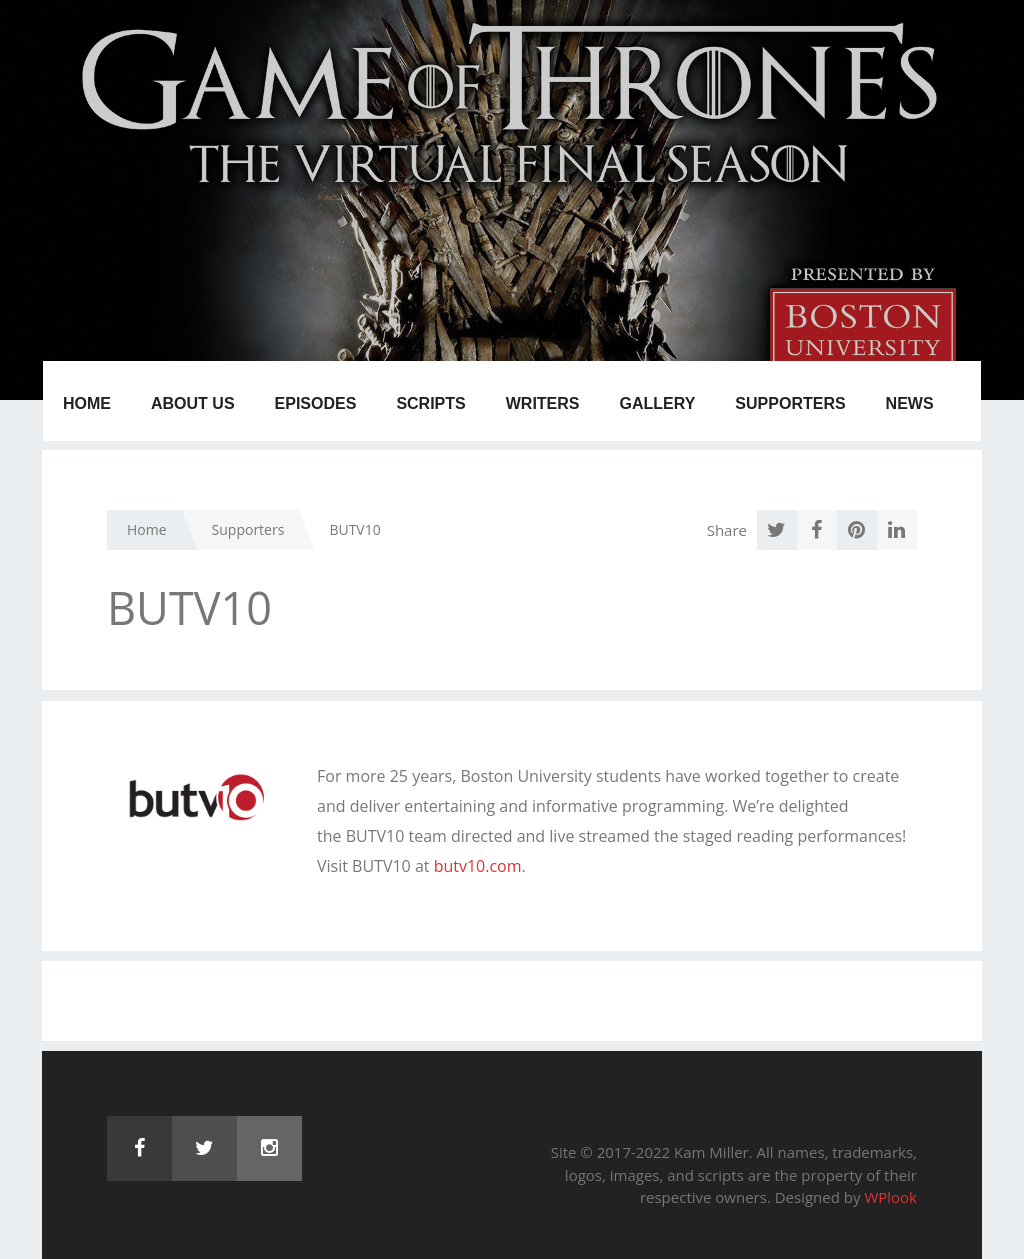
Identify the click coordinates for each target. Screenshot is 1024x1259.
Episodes (316, 403)
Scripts (430, 403)
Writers (543, 403)
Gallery (658, 403)
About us (193, 403)
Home (87, 403)
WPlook (890, 1197)
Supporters (790, 403)
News (910, 403)
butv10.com (478, 866)
